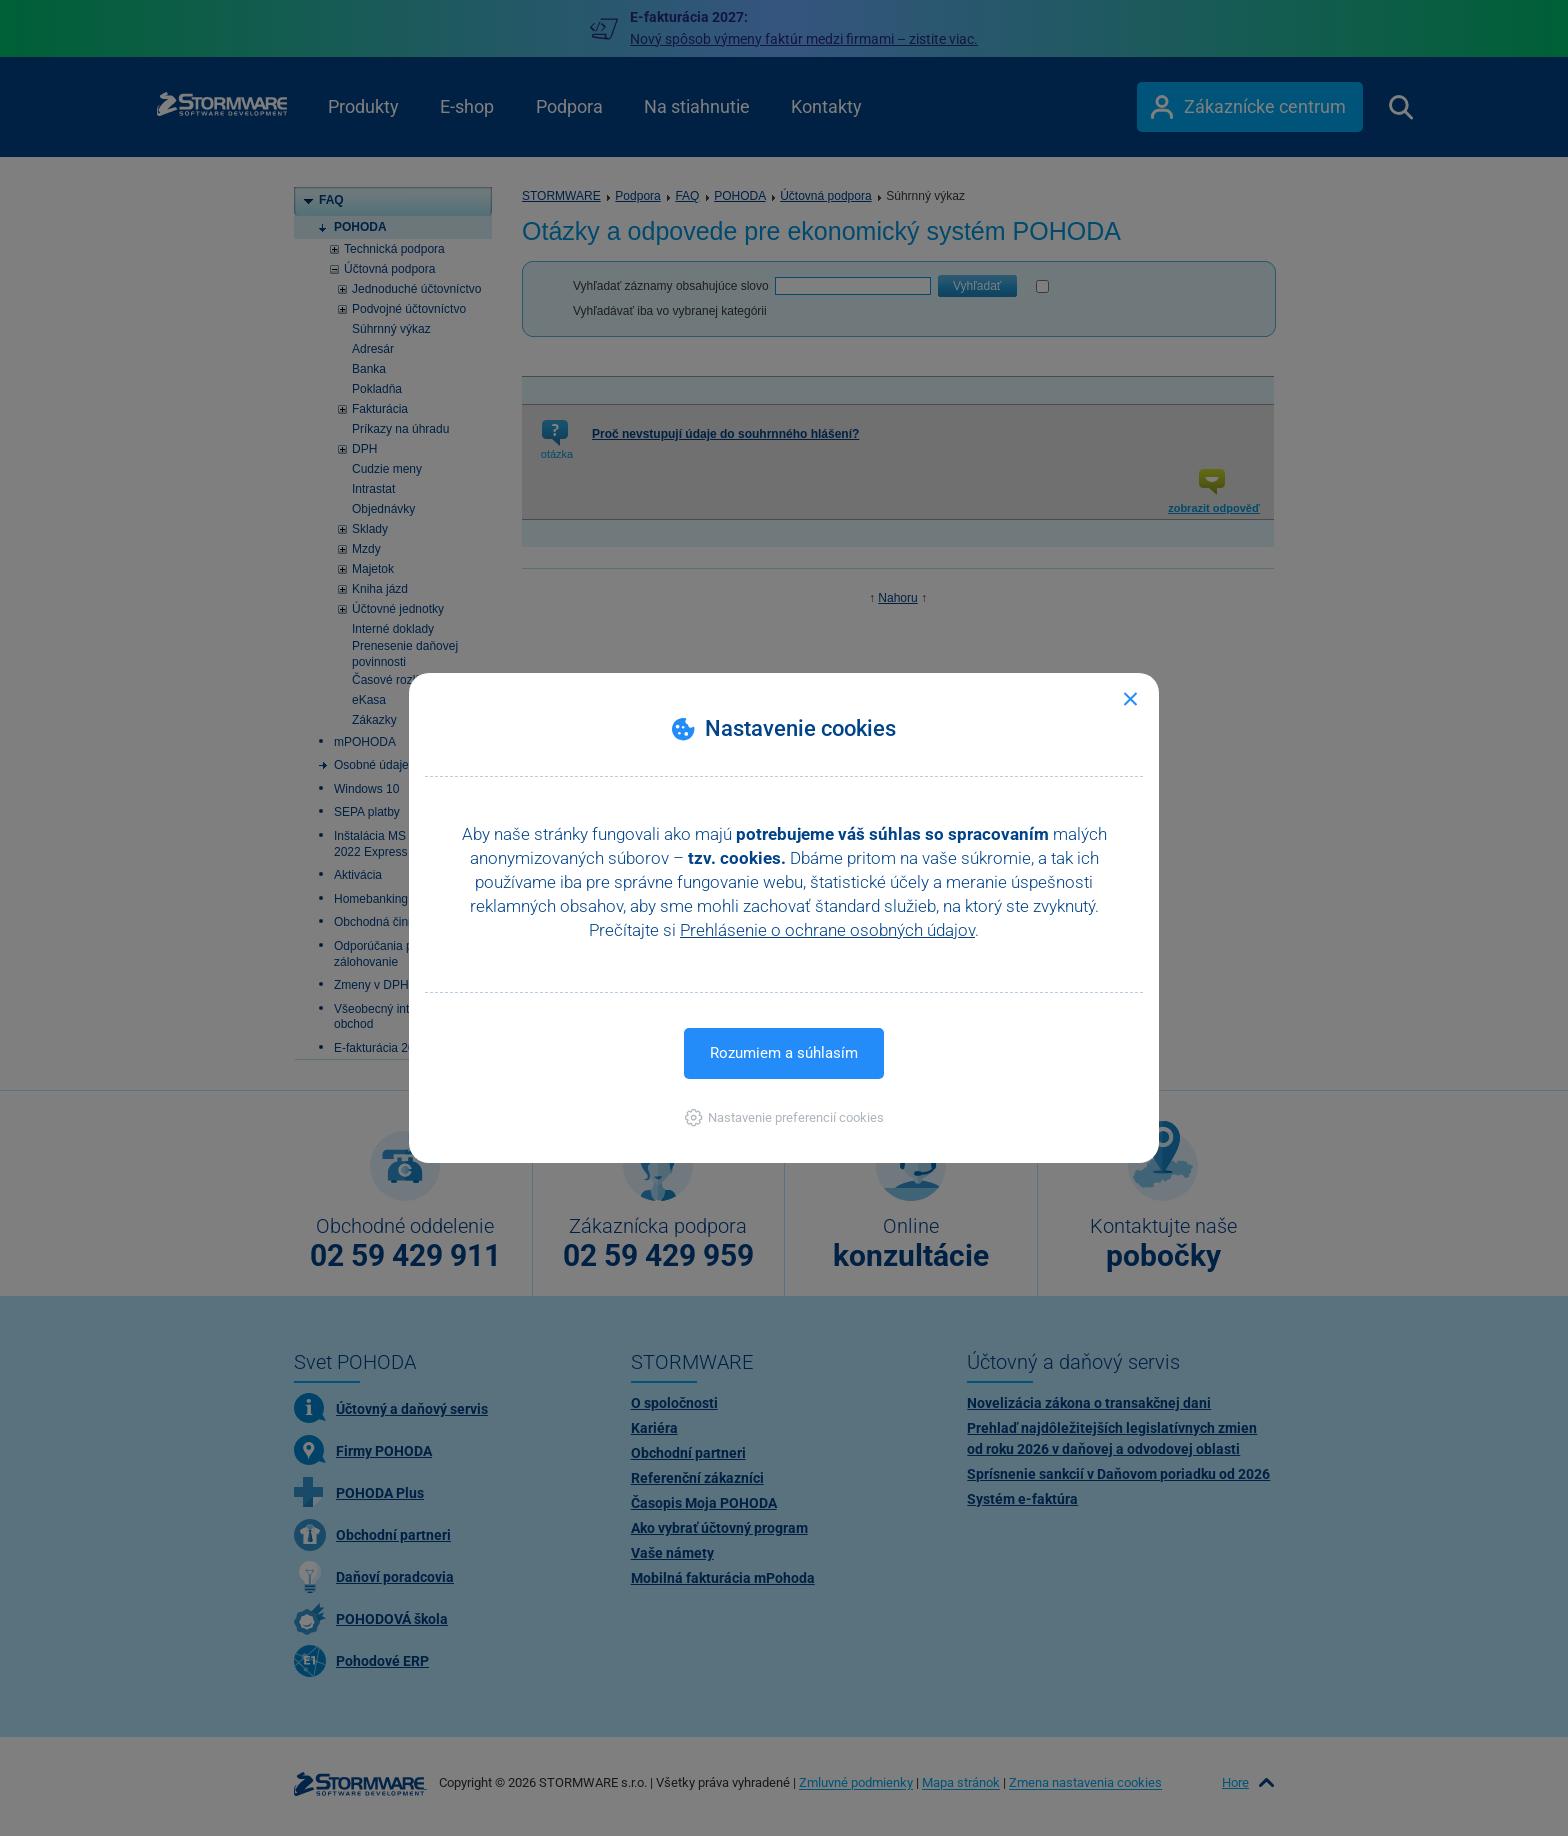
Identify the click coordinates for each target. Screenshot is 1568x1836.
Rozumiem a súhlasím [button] (784, 1053)
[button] (784, 1117)
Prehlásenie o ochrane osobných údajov (827, 930)
